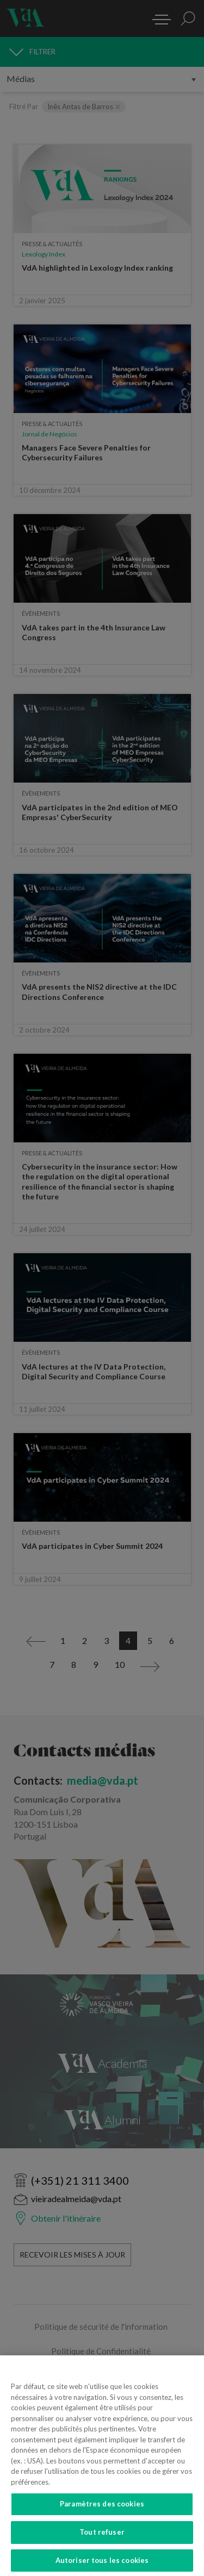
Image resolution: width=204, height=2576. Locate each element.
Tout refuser (102, 2540)
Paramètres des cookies (102, 2512)
